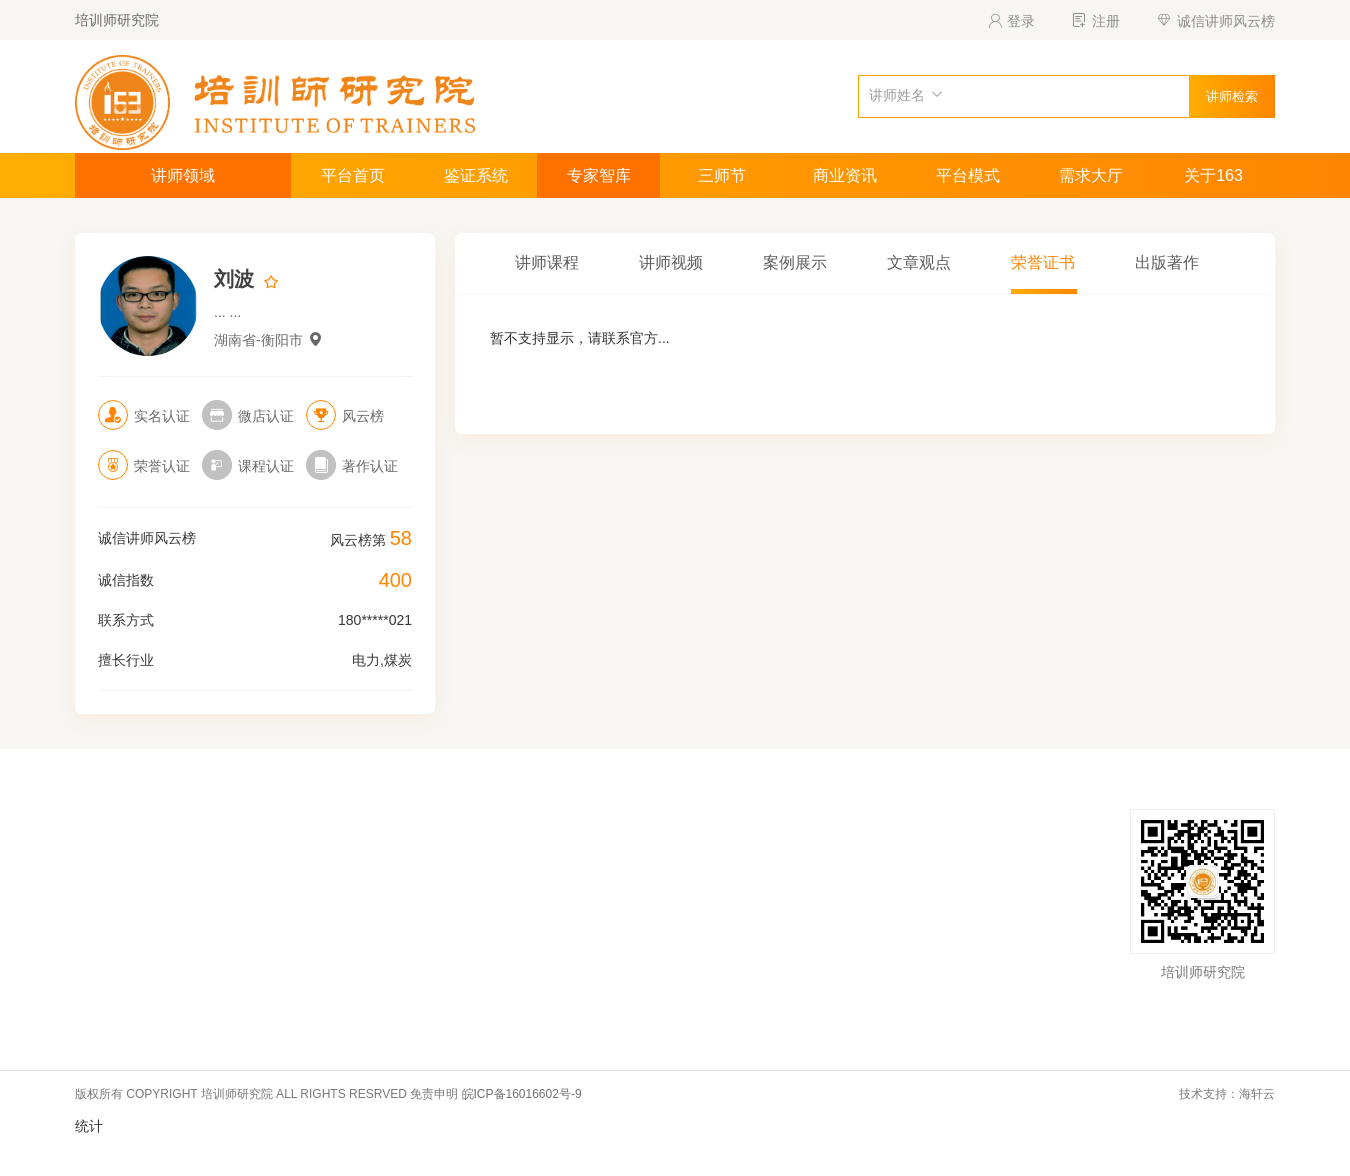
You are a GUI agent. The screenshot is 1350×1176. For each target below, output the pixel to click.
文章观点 (919, 262)
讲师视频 (671, 262)
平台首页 (353, 175)
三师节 (722, 175)
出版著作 (1167, 262)
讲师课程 (547, 262)
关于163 (1213, 175)
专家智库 (599, 175)
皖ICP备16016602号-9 (522, 1094)
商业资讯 (845, 175)
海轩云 (1257, 1094)
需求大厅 (1091, 175)
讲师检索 (1232, 96)
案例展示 (795, 262)
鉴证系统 (476, 175)
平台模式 (968, 175)
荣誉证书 (1043, 262)
